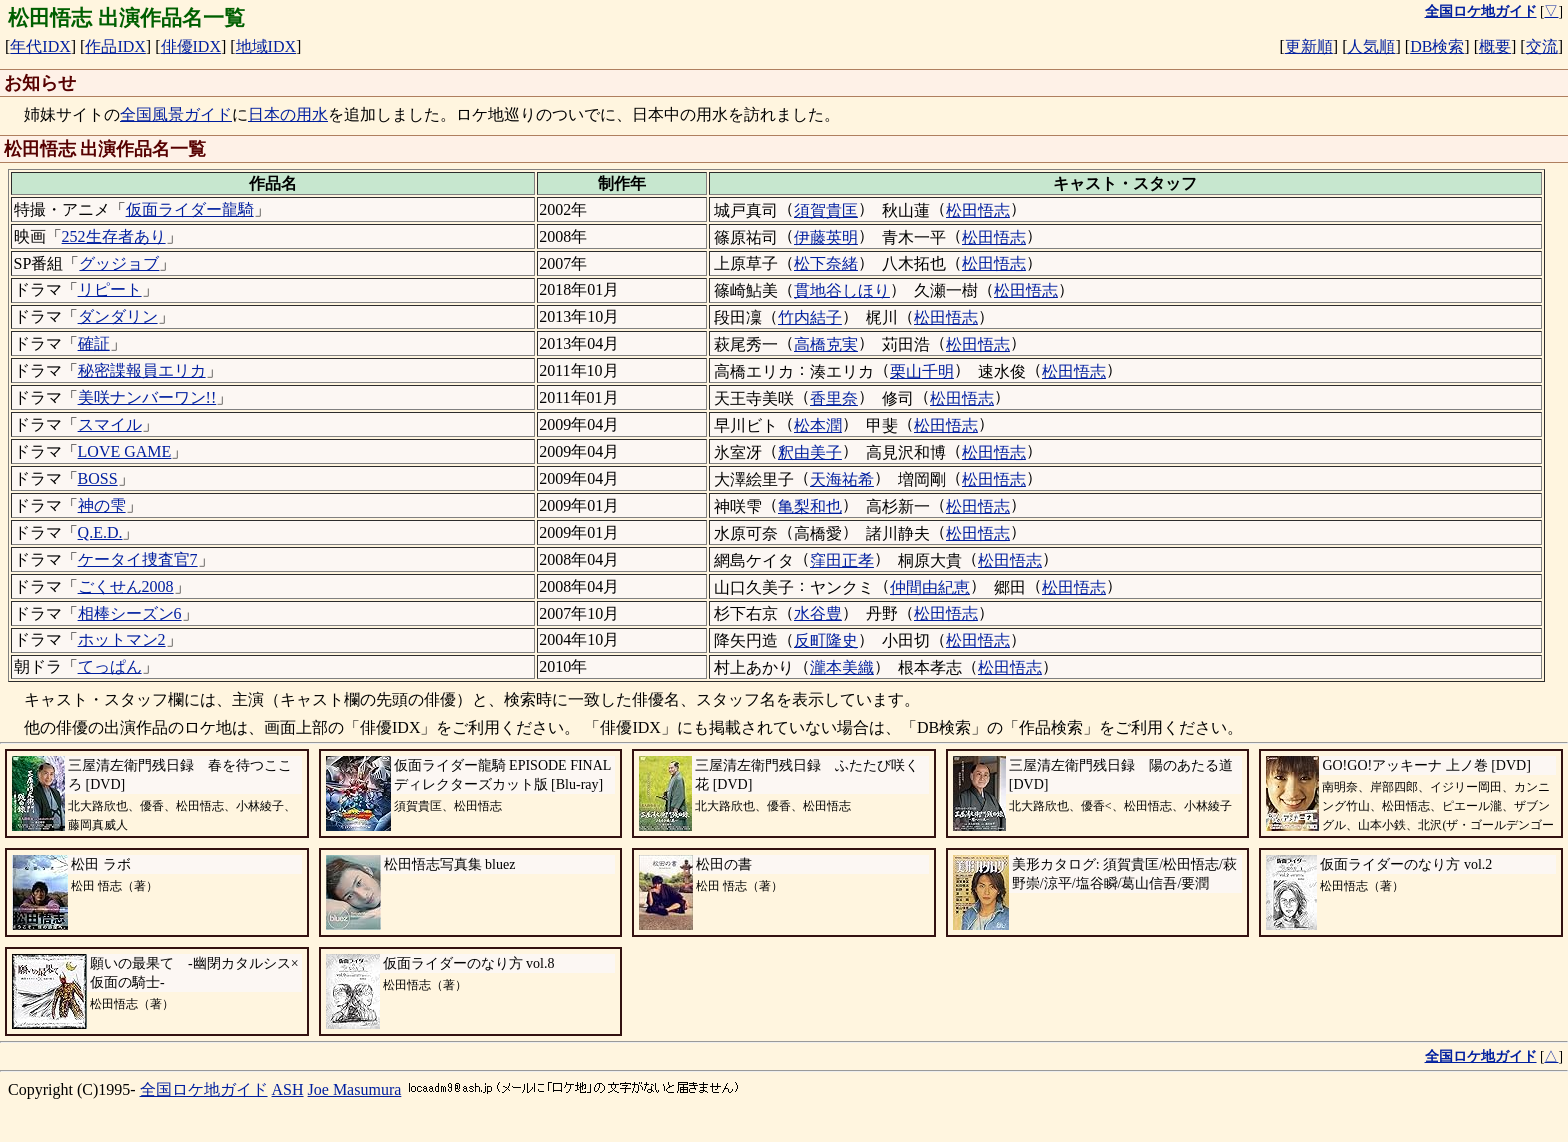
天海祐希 (842, 479)
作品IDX (115, 46)
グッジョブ (119, 263)
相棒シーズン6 (130, 613)
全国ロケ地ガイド (204, 1089)
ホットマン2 (122, 639)
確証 (94, 343)
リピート (110, 289)
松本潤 (818, 425)
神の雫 (102, 505)
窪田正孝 (842, 560)
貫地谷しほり (842, 290)
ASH (288, 1089)
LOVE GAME (125, 451)
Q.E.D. (100, 532)
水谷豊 (818, 613)
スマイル (110, 424)
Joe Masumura (355, 1089)
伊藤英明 (826, 237)
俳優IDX (191, 46)
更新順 (1309, 46)
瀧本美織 (842, 667)
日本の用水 (288, 114)
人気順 (1371, 46)
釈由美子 (810, 452)
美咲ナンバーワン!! (147, 397)
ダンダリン (118, 316)
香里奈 (834, 398)
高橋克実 (826, 344)
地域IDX (266, 46)
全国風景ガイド (176, 114)
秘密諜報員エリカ (142, 370)
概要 (1495, 46)
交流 (1542, 46)
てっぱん (110, 666)
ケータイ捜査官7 (138, 559)
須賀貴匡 (826, 210)
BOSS (98, 478)
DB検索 (1437, 46)
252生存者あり (114, 236)
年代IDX (40, 46)
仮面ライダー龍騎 (190, 209)
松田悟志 (978, 210)
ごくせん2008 (126, 586)
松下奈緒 (826, 263)
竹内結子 (810, 317)
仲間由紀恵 (930, 587)
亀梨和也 (810, 506)
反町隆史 (826, 640)
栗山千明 (922, 371)
